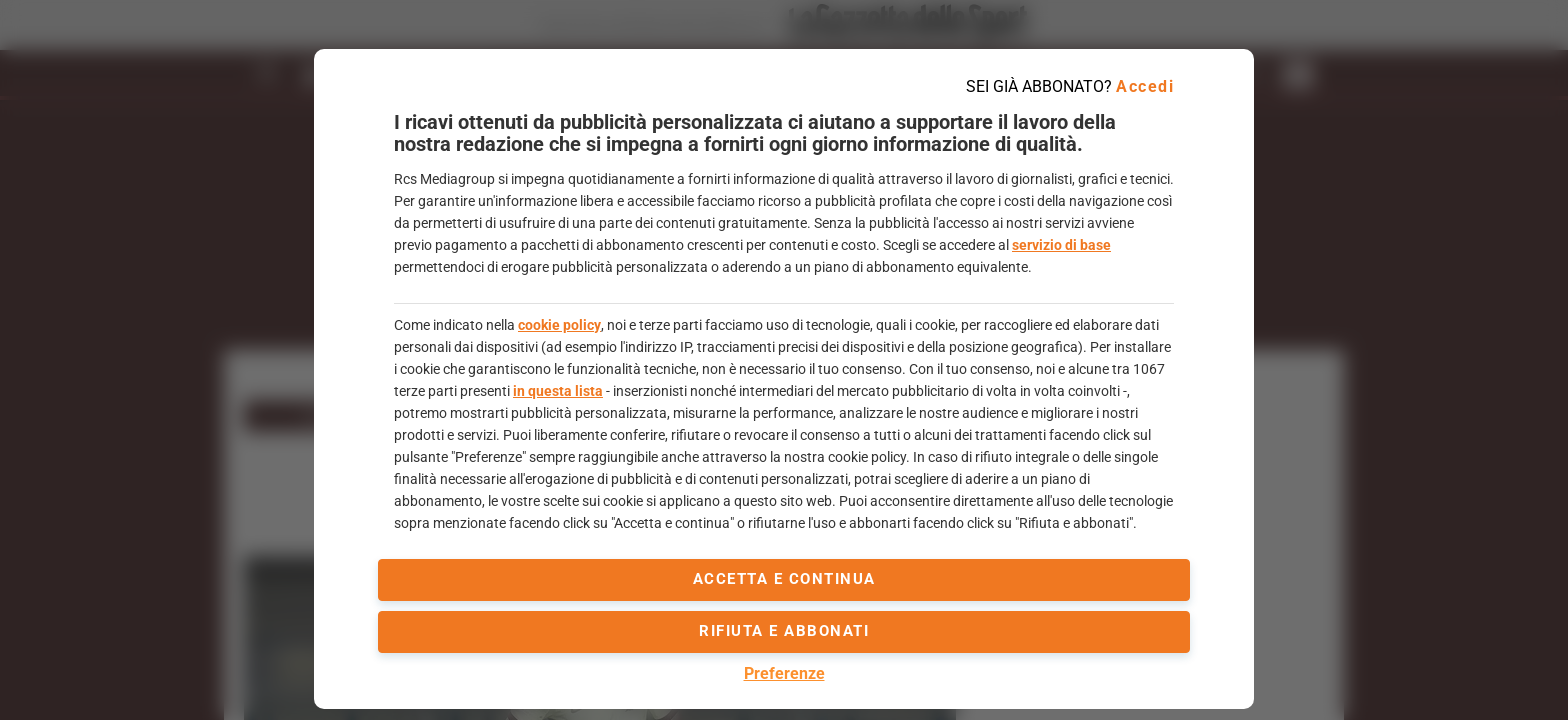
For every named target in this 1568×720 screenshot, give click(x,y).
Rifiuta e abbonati (784, 631)
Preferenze (784, 673)
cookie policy (559, 325)
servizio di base (1061, 245)
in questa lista (558, 391)
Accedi (1145, 86)
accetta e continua (784, 579)
